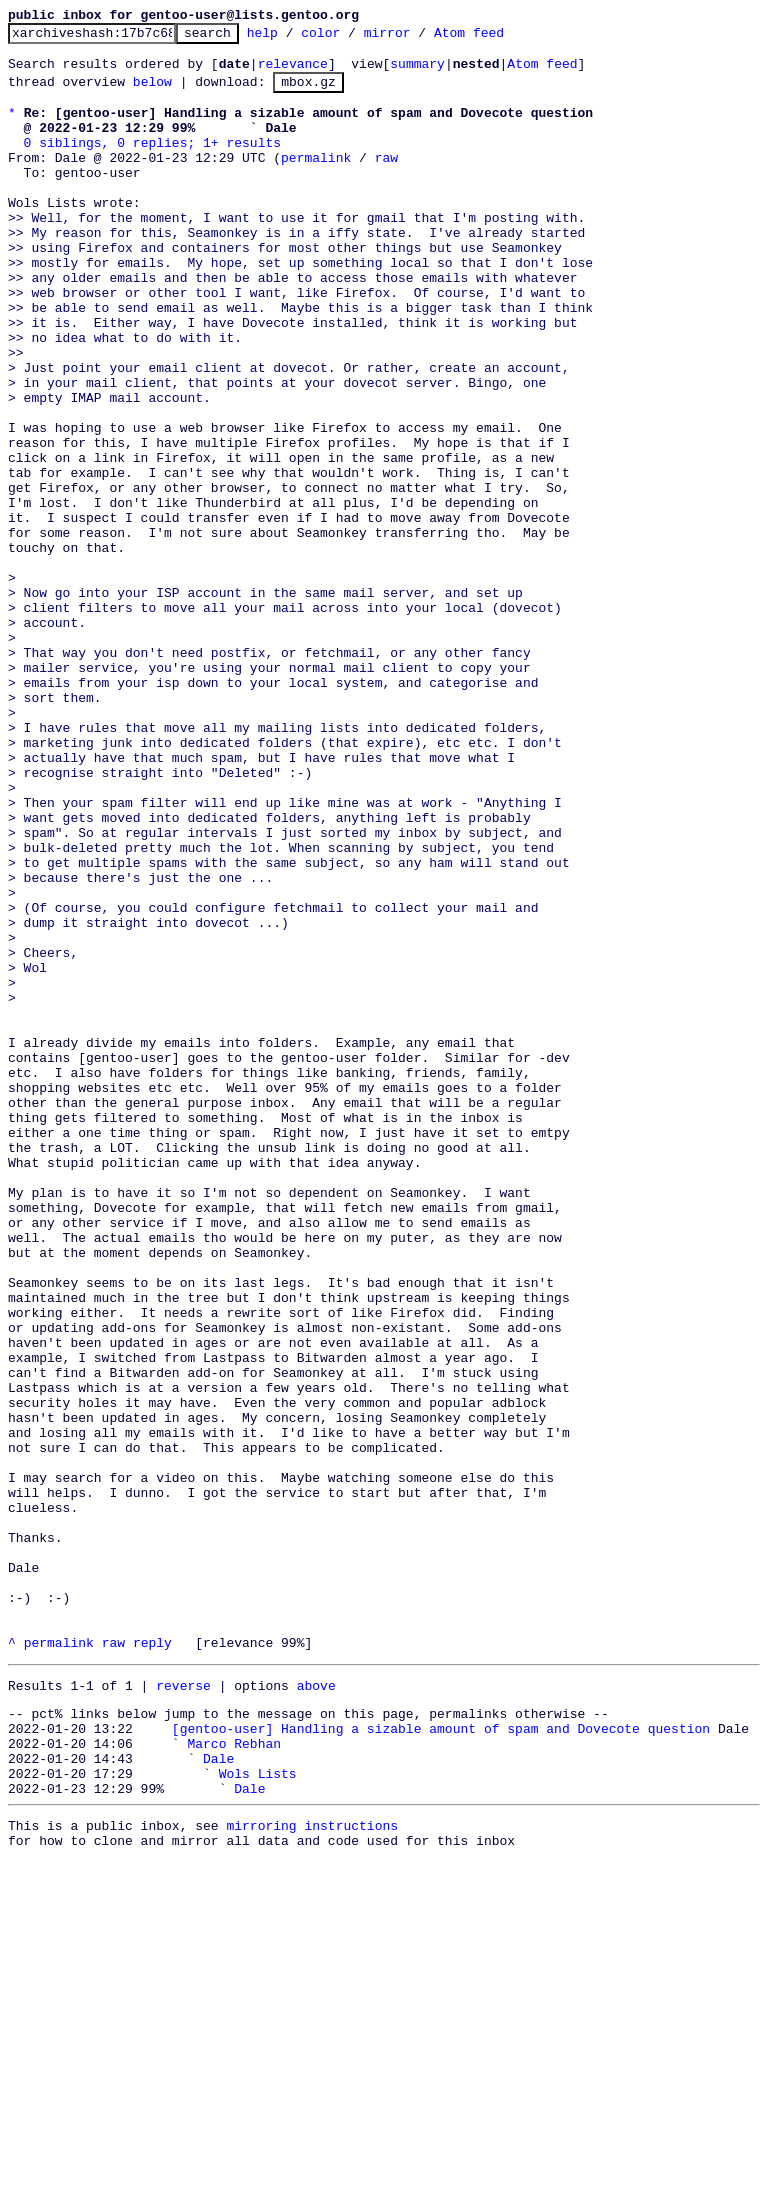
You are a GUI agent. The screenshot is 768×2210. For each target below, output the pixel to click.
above (316, 2009)
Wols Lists (258, 2112)
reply (152, 1963)
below (152, 93)
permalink (316, 181)
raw (386, 181)
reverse (183, 2009)
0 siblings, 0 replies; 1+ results (152, 163)
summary (417, 72)
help (293, 38)
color (351, 38)
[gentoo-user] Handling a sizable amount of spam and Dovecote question (441, 2058)
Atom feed (500, 38)
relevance (293, 72)
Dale (218, 2094)
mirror (418, 38)
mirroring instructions (312, 2170)
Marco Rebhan (234, 2076)
